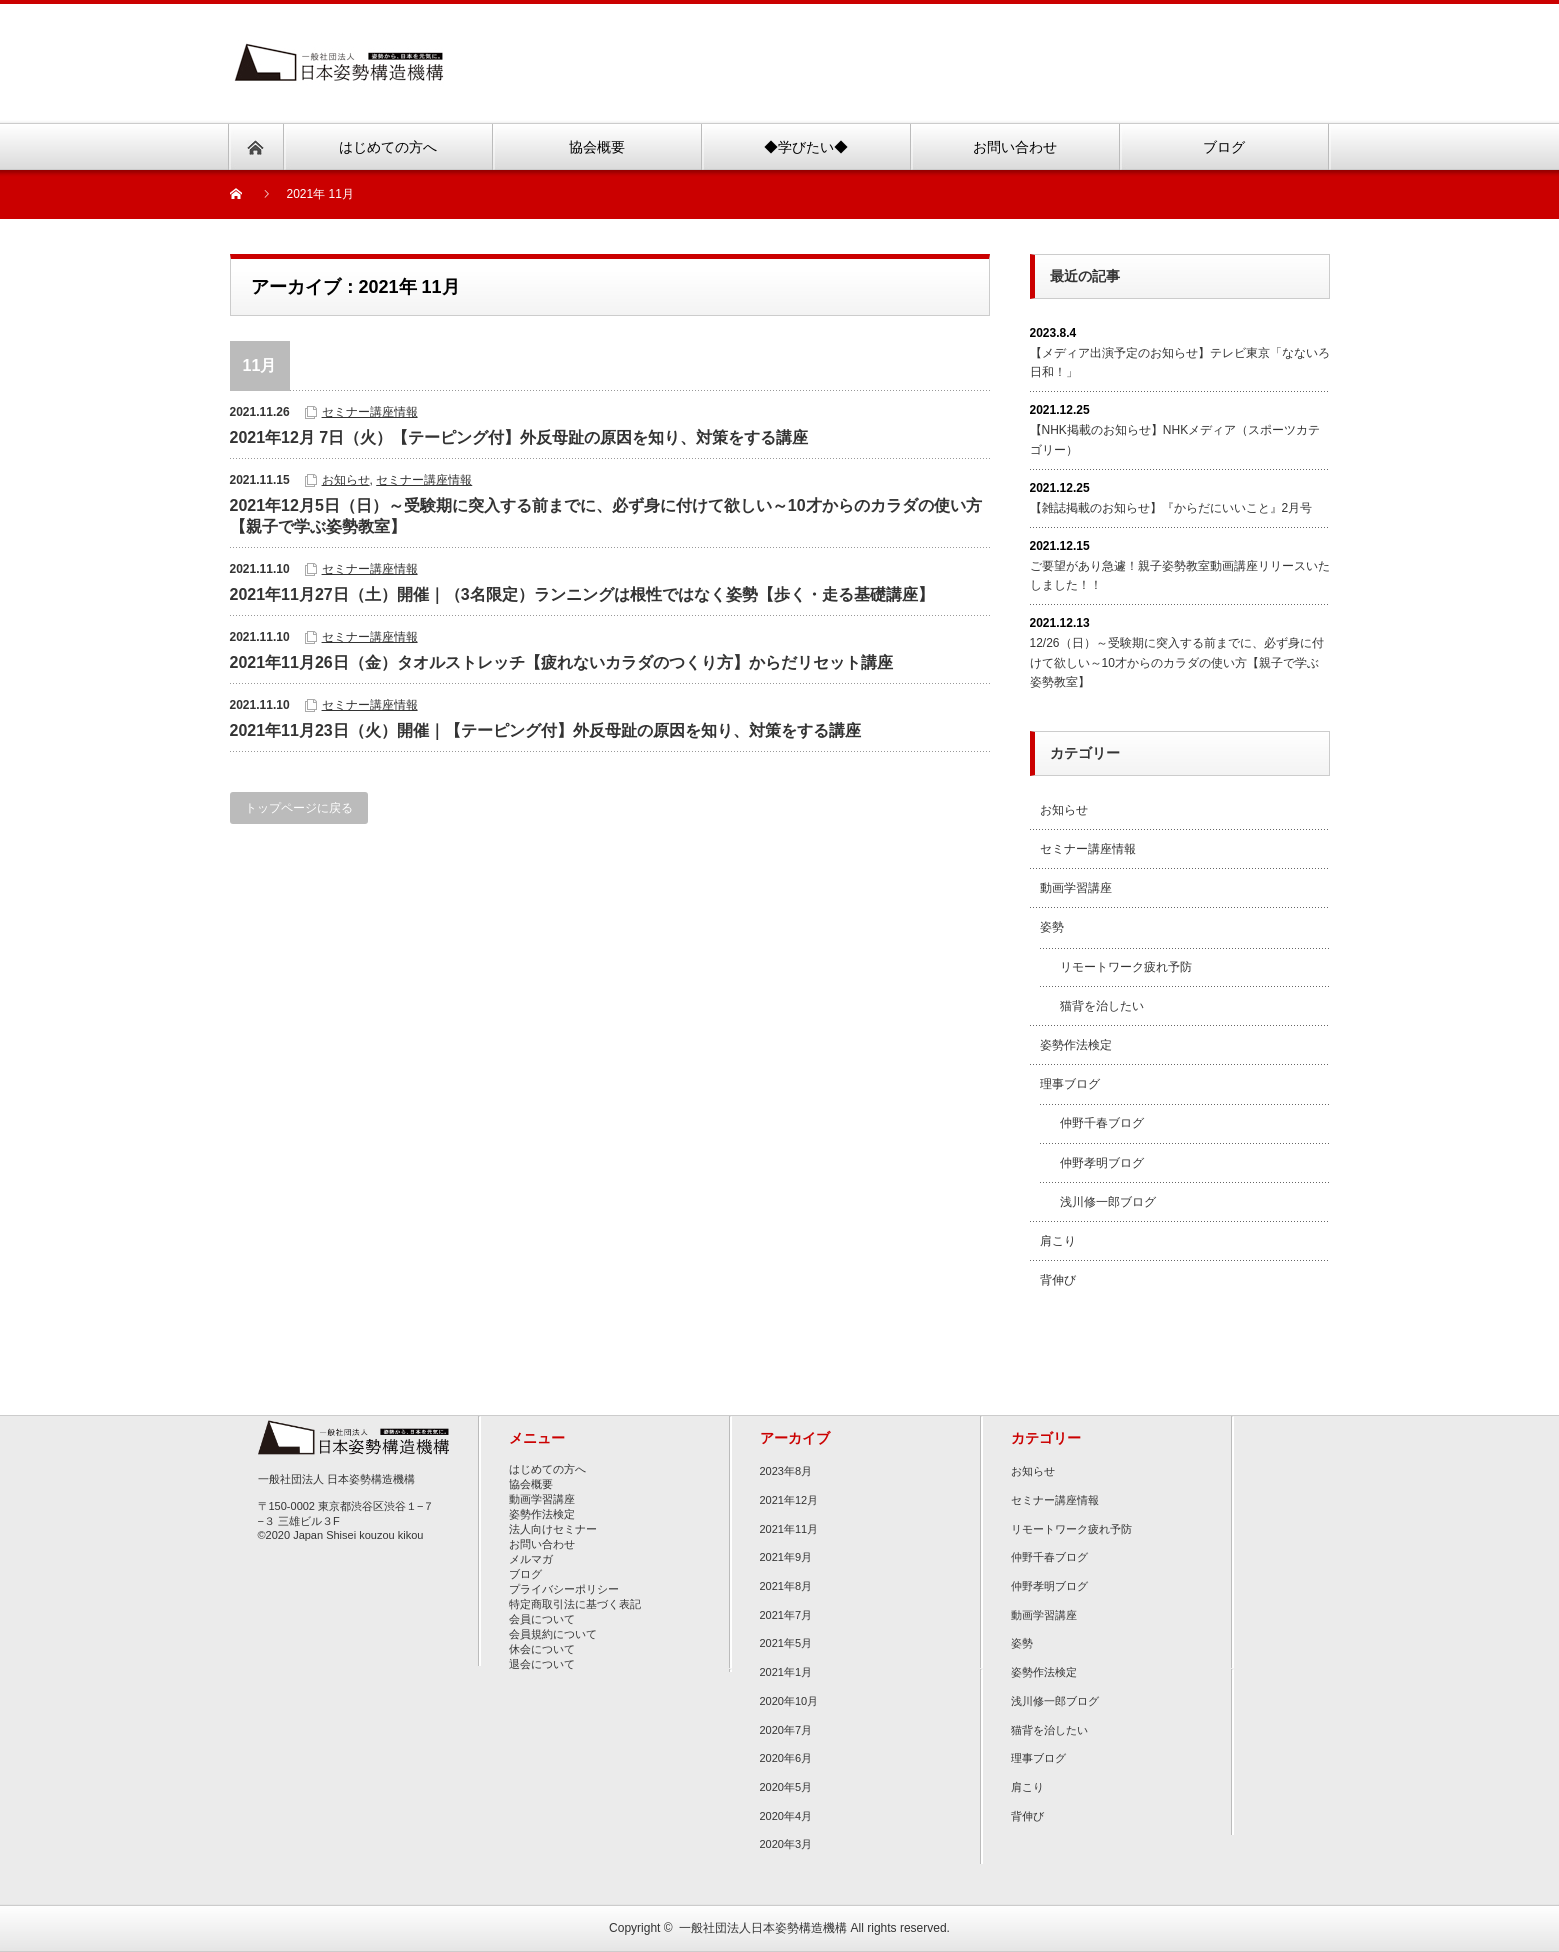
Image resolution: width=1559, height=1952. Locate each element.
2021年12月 (789, 1500)
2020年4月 (786, 1816)
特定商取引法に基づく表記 (575, 1604)
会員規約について (553, 1634)
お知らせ (346, 480)
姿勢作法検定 (1076, 1045)
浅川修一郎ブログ (1108, 1202)
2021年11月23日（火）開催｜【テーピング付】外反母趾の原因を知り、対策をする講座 (545, 730)
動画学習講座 (1076, 888)
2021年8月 (786, 1586)
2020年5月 (786, 1787)
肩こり (1058, 1241)
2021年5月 (786, 1643)
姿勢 (1052, 927)
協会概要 (531, 1484)
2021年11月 (789, 1529)
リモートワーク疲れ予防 (1126, 967)
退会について (542, 1664)
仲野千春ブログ (1102, 1123)
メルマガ (531, 1559)
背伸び (1058, 1280)
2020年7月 (786, 1730)
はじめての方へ (547, 1469)
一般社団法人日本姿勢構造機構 (763, 1928)
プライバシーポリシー (564, 1589)
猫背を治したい (1102, 1006)
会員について (542, 1619)
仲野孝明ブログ (1102, 1163)
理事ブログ (1070, 1084)
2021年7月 (786, 1615)
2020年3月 (786, 1844)
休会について (542, 1649)
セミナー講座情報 (370, 412)
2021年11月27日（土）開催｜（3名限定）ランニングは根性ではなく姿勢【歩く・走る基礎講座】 (582, 594)
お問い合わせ (542, 1544)
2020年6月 (786, 1758)
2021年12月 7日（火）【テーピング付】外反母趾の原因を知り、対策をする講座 (519, 437)
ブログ (525, 1574)
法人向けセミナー (553, 1529)
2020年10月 (789, 1701)
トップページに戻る (299, 808)
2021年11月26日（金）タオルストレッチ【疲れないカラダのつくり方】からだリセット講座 (561, 662)
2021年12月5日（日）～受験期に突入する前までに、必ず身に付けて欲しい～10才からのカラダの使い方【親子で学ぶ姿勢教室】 (606, 516)
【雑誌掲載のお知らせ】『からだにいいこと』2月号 (1171, 508)
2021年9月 (786, 1557)
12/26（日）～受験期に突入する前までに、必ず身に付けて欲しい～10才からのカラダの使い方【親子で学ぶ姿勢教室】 (1177, 662)
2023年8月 (786, 1471)
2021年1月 (786, 1672)
